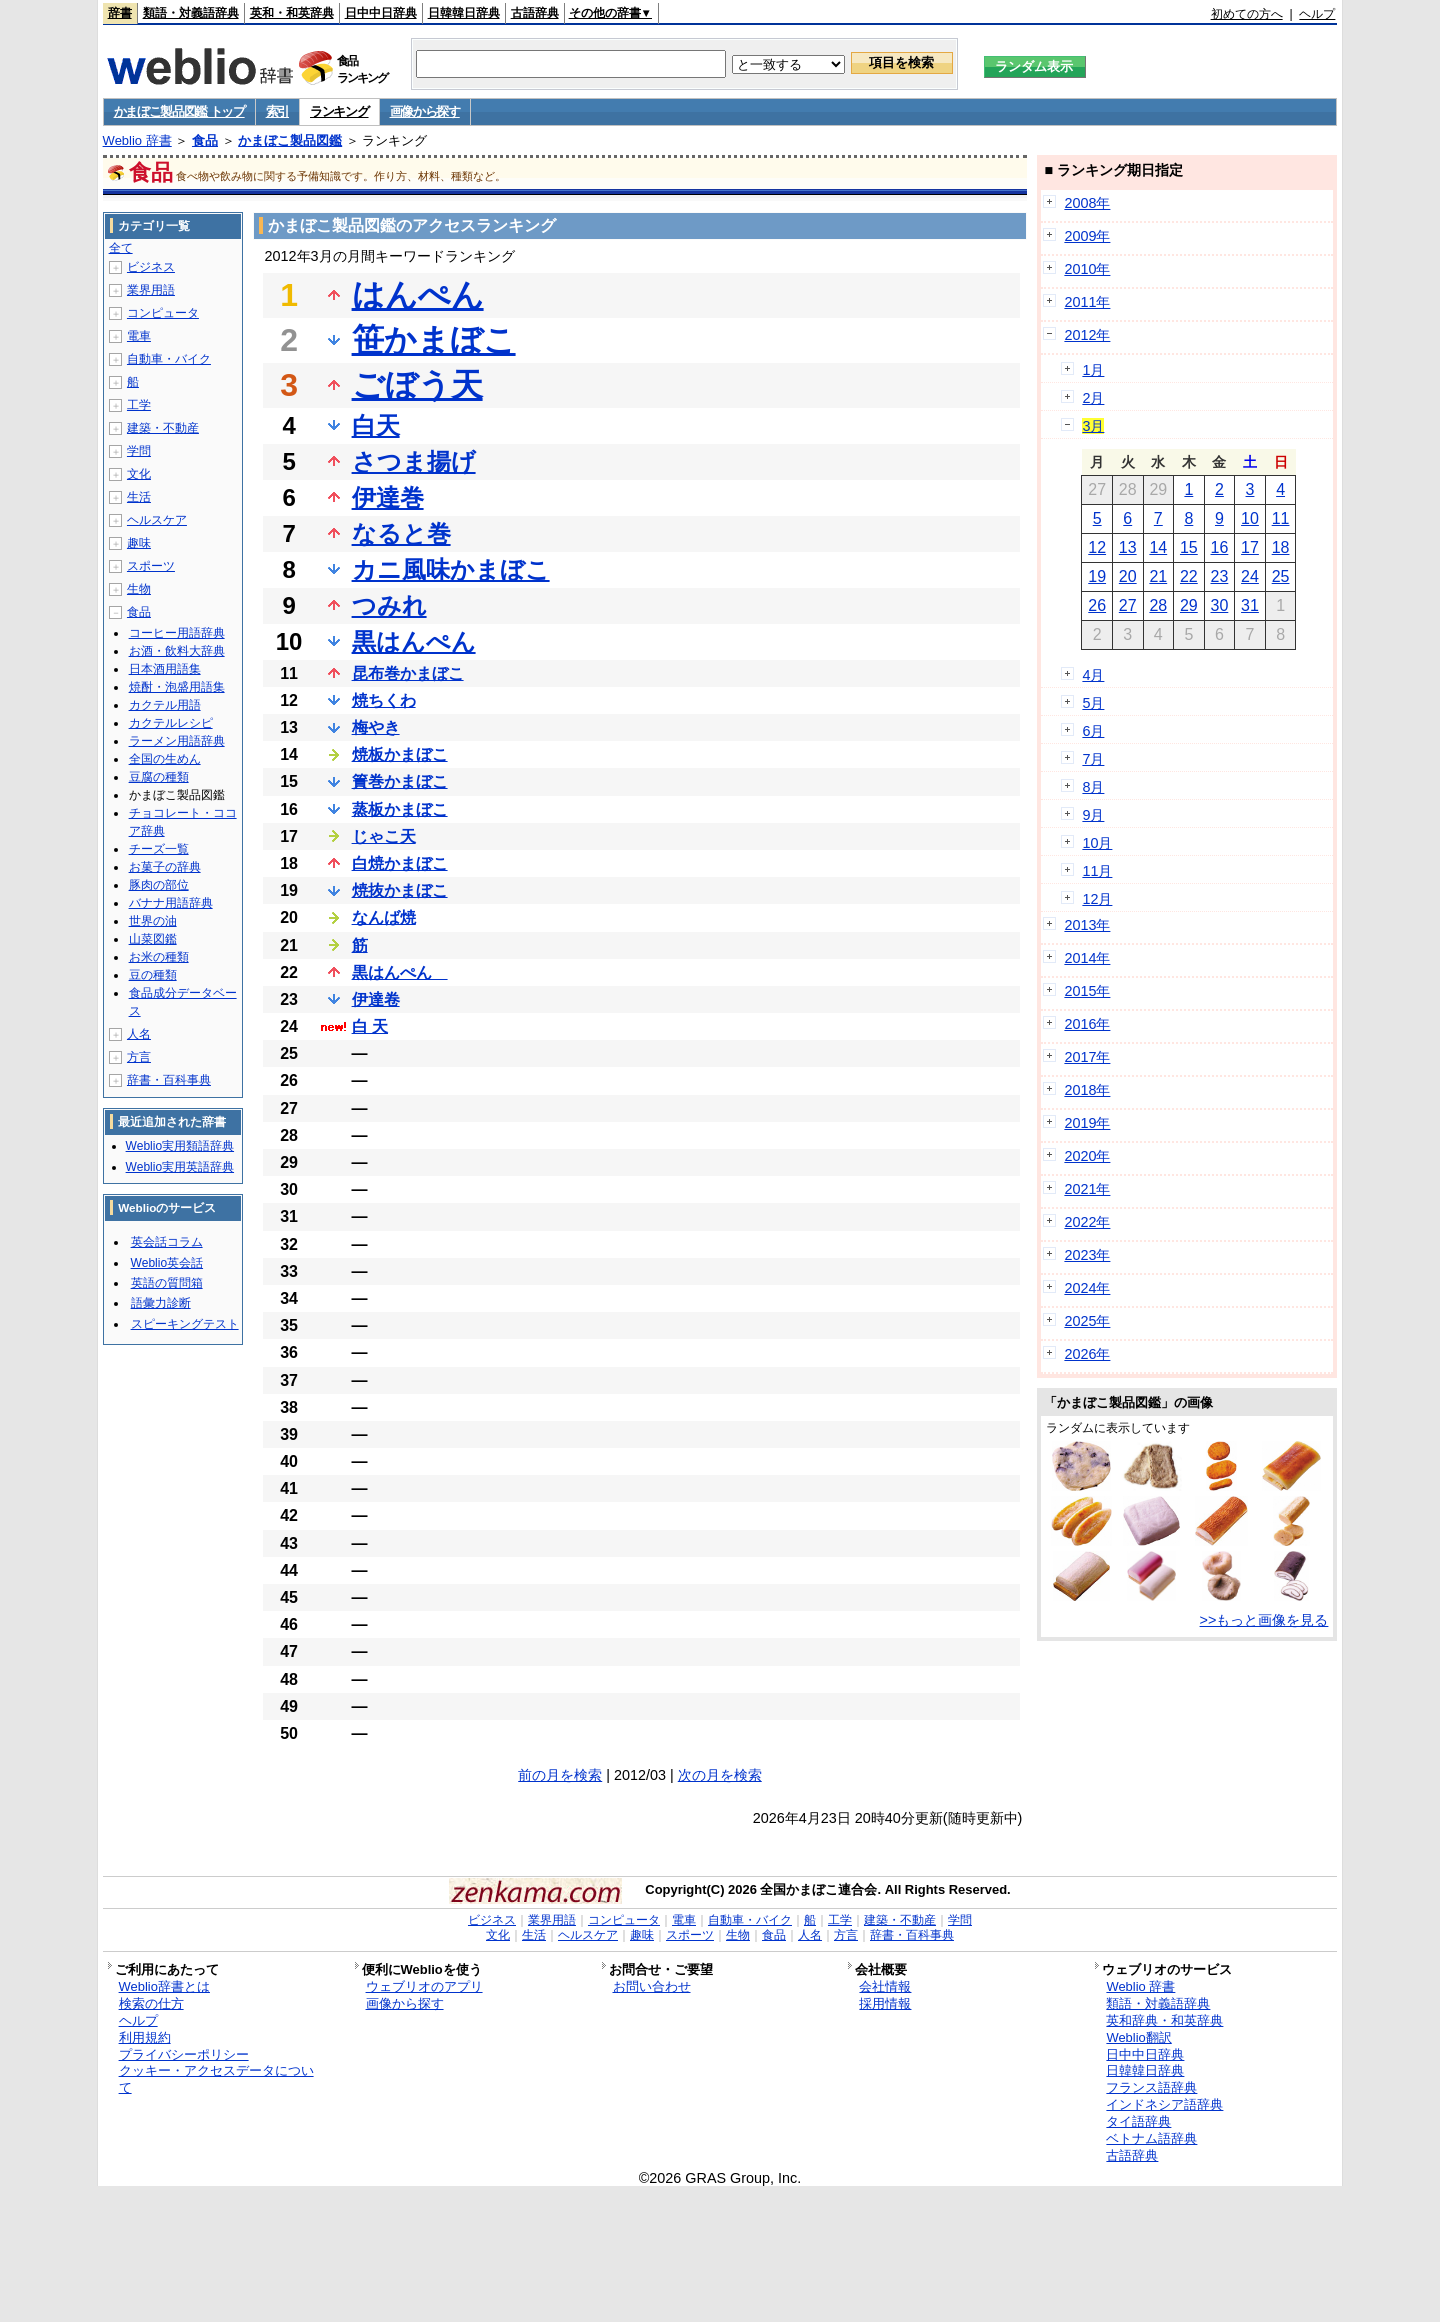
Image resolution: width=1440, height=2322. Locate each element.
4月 (1093, 675)
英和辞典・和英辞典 (1164, 2020)
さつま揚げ (414, 461)
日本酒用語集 (165, 669)
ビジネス (151, 267)
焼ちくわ (384, 700)
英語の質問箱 (167, 1283)
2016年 (1087, 1024)
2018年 (1087, 1090)
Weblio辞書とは (164, 1986)
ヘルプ (1317, 14)
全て (121, 248)
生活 (139, 497)
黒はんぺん (414, 641)
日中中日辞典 (381, 13)
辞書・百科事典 (169, 1080)
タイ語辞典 (1138, 2121)
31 (1250, 605)
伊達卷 (376, 999)
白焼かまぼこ (400, 863)
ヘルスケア (157, 520)
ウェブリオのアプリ (424, 1986)
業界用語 (151, 290)
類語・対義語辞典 (191, 13)
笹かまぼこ (434, 340)
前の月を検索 (560, 1775)
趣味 (139, 543)
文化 (139, 474)
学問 (139, 451)
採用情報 (885, 2003)
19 (1097, 576)
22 (1189, 576)
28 (1158, 605)
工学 (139, 405)
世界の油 (153, 921)
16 (1220, 547)
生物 (139, 589)
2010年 (1087, 269)
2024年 (1087, 1288)
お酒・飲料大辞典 (177, 651)
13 (1128, 547)
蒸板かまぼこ (400, 809)
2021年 (1087, 1189)
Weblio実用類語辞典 (180, 1146)
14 (1158, 547)
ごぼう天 (417, 385)
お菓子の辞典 (165, 867)
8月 (1093, 787)
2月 (1093, 398)
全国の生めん (165, 759)
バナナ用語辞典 (171, 903)
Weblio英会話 (167, 1263)
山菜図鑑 (153, 939)
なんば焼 (384, 917)
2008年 (1087, 203)
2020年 (1087, 1156)
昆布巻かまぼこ (408, 673)
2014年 (1087, 958)
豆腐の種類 (159, 777)
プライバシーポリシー (184, 2054)
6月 (1093, 731)
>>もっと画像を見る (1264, 1620)
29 (1189, 605)
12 (1097, 547)
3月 (1093, 426)
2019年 (1087, 1123)
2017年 (1087, 1057)
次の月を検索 (720, 1775)
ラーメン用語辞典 (177, 741)
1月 (1093, 370)
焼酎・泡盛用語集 (177, 687)
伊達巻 (388, 497)
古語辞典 (535, 13)
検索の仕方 (151, 2003)
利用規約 (145, 2037)
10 (1250, 518)
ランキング (339, 111)
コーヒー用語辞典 (177, 633)
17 (1250, 547)
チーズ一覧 (159, 849)
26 (1097, 605)
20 (1128, 576)
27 (1128, 605)
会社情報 (885, 1986)
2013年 (1087, 925)
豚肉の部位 (159, 885)
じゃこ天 (384, 836)
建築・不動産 (163, 428)
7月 (1093, 759)
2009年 (1087, 236)
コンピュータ (163, 313)
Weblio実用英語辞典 (180, 1167)
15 (1189, 547)
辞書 (120, 13)
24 (1250, 576)
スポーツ (151, 566)
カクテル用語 (165, 705)
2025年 (1087, 1321)
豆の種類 (153, 975)
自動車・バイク (169, 359)
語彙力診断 (161, 1303)
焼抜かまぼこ (400, 890)
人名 (139, 1034)
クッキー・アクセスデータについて (216, 2079)
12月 (1097, 899)
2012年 (1087, 335)
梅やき (376, 727)
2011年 (1087, 302)
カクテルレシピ (171, 723)
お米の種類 (159, 957)
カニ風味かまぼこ (451, 569)
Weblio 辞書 (137, 140)
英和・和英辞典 (292, 13)
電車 (139, 336)
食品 (205, 140)
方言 (139, 1057)
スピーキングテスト (185, 1324)
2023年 (1087, 1255)
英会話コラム (167, 1242)
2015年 (1087, 991)
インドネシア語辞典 (1164, 2104)
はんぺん (418, 295)
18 (1281, 547)
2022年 (1087, 1222)
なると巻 (401, 533)
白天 (376, 425)
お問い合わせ (652, 1986)
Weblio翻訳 (1138, 2037)
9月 (1093, 815)
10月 (1097, 843)
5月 (1093, 703)
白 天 (370, 1026)
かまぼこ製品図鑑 (290, 140)
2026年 (1087, 1354)
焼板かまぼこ (400, 754)
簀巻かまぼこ (400, 781)
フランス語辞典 (1151, 2087)
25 (1281, 576)
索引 (277, 111)
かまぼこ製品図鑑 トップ (179, 111)
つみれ (389, 605)
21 (1158, 576)
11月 (1097, 871)
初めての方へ (1247, 14)
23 (1220, 576)
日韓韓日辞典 (464, 13)
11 (1281, 518)
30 (1220, 605)
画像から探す (425, 111)
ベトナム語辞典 (1151, 2138)
